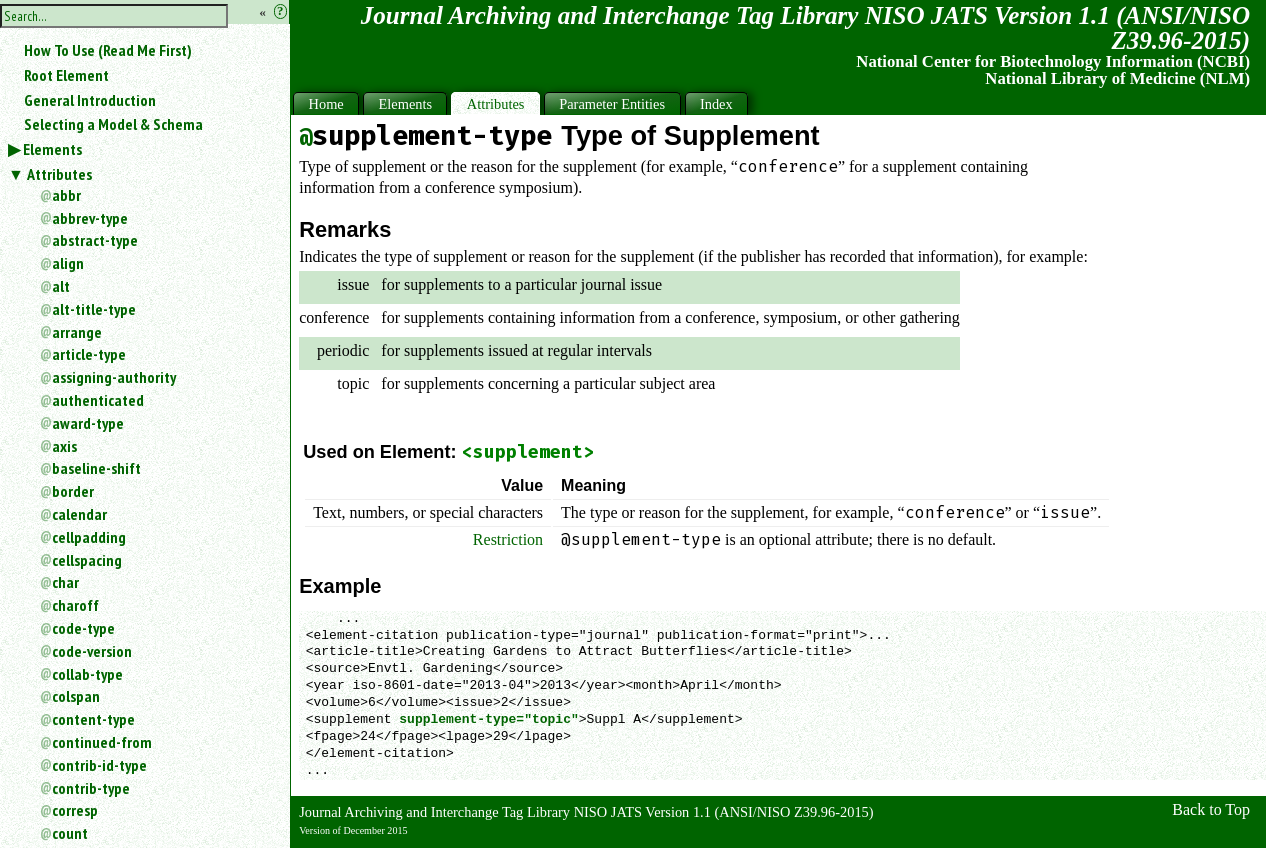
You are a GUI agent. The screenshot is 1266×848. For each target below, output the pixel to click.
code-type (83, 628)
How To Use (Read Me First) (108, 50)
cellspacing (87, 560)
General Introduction (90, 100)
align (68, 263)
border (73, 491)
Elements (52, 149)
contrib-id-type (99, 765)
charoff (75, 605)
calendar (79, 514)
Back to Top (1211, 809)
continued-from (102, 742)
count (70, 833)
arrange (77, 332)
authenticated (98, 400)
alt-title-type (94, 309)
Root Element (66, 75)
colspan (76, 696)
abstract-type (95, 240)
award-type (88, 423)
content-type (93, 719)
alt (61, 286)
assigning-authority (114, 377)
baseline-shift (96, 468)
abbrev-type (90, 218)
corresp (75, 810)
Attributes (59, 174)
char (65, 582)
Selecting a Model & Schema (113, 124)
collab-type (87, 674)
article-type (89, 354)
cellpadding (89, 537)
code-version (92, 651)
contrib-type (91, 788)
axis (64, 446)
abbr (66, 195)
